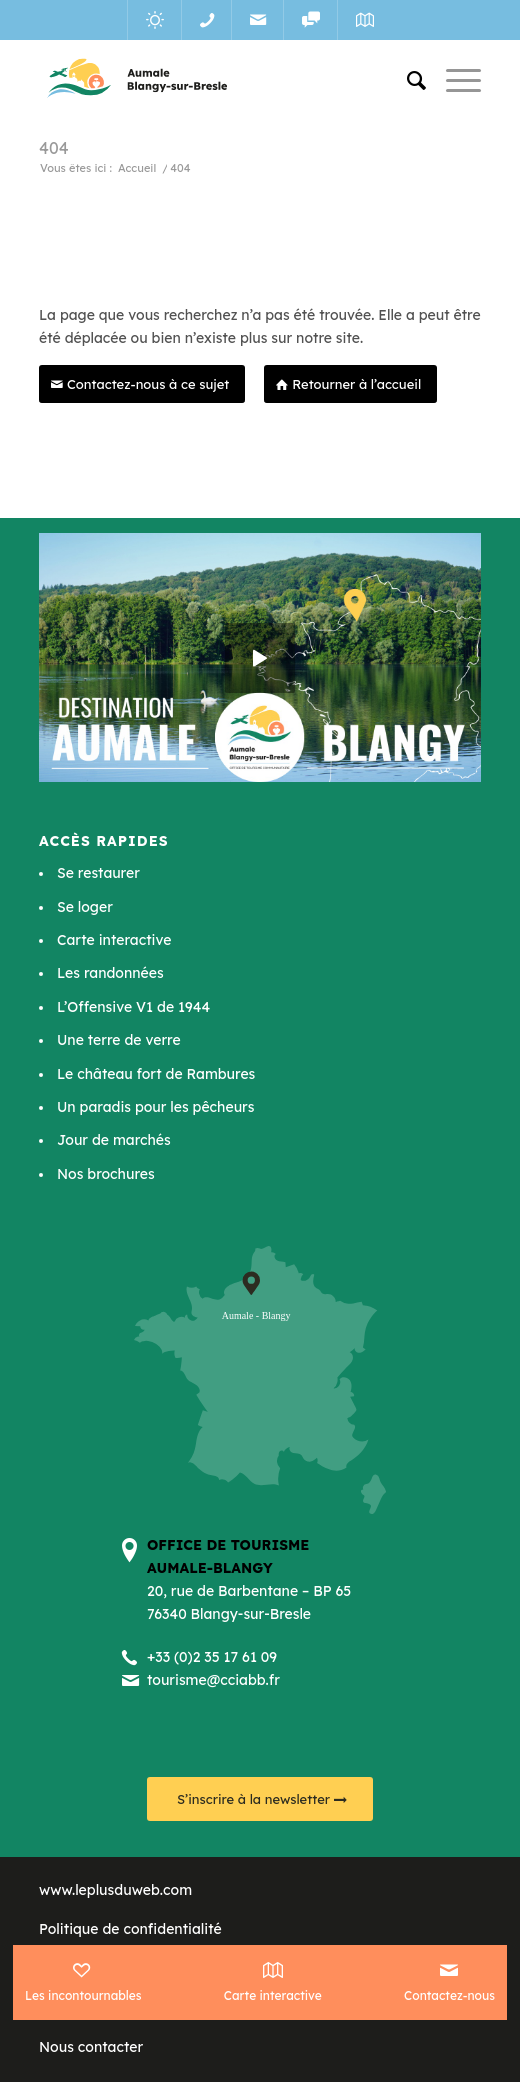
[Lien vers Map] (364, 20)
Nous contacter (91, 2047)
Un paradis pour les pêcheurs (155, 1107)
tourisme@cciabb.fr (213, 1680)
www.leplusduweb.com (115, 1890)
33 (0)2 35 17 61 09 (216, 1657)
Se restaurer (98, 873)
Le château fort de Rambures (156, 1074)
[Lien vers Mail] (257, 20)
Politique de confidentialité (130, 1929)
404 (54, 148)
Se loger (85, 907)
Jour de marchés (114, 1140)
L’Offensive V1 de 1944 (133, 1007)
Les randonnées (110, 973)
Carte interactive (114, 940)
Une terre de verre (119, 1040)
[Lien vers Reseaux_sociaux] (310, 20)
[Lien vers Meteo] (154, 20)
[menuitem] (406, 80)
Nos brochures (106, 1174)
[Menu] (453, 80)
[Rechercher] (406, 80)
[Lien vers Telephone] (206, 20)
